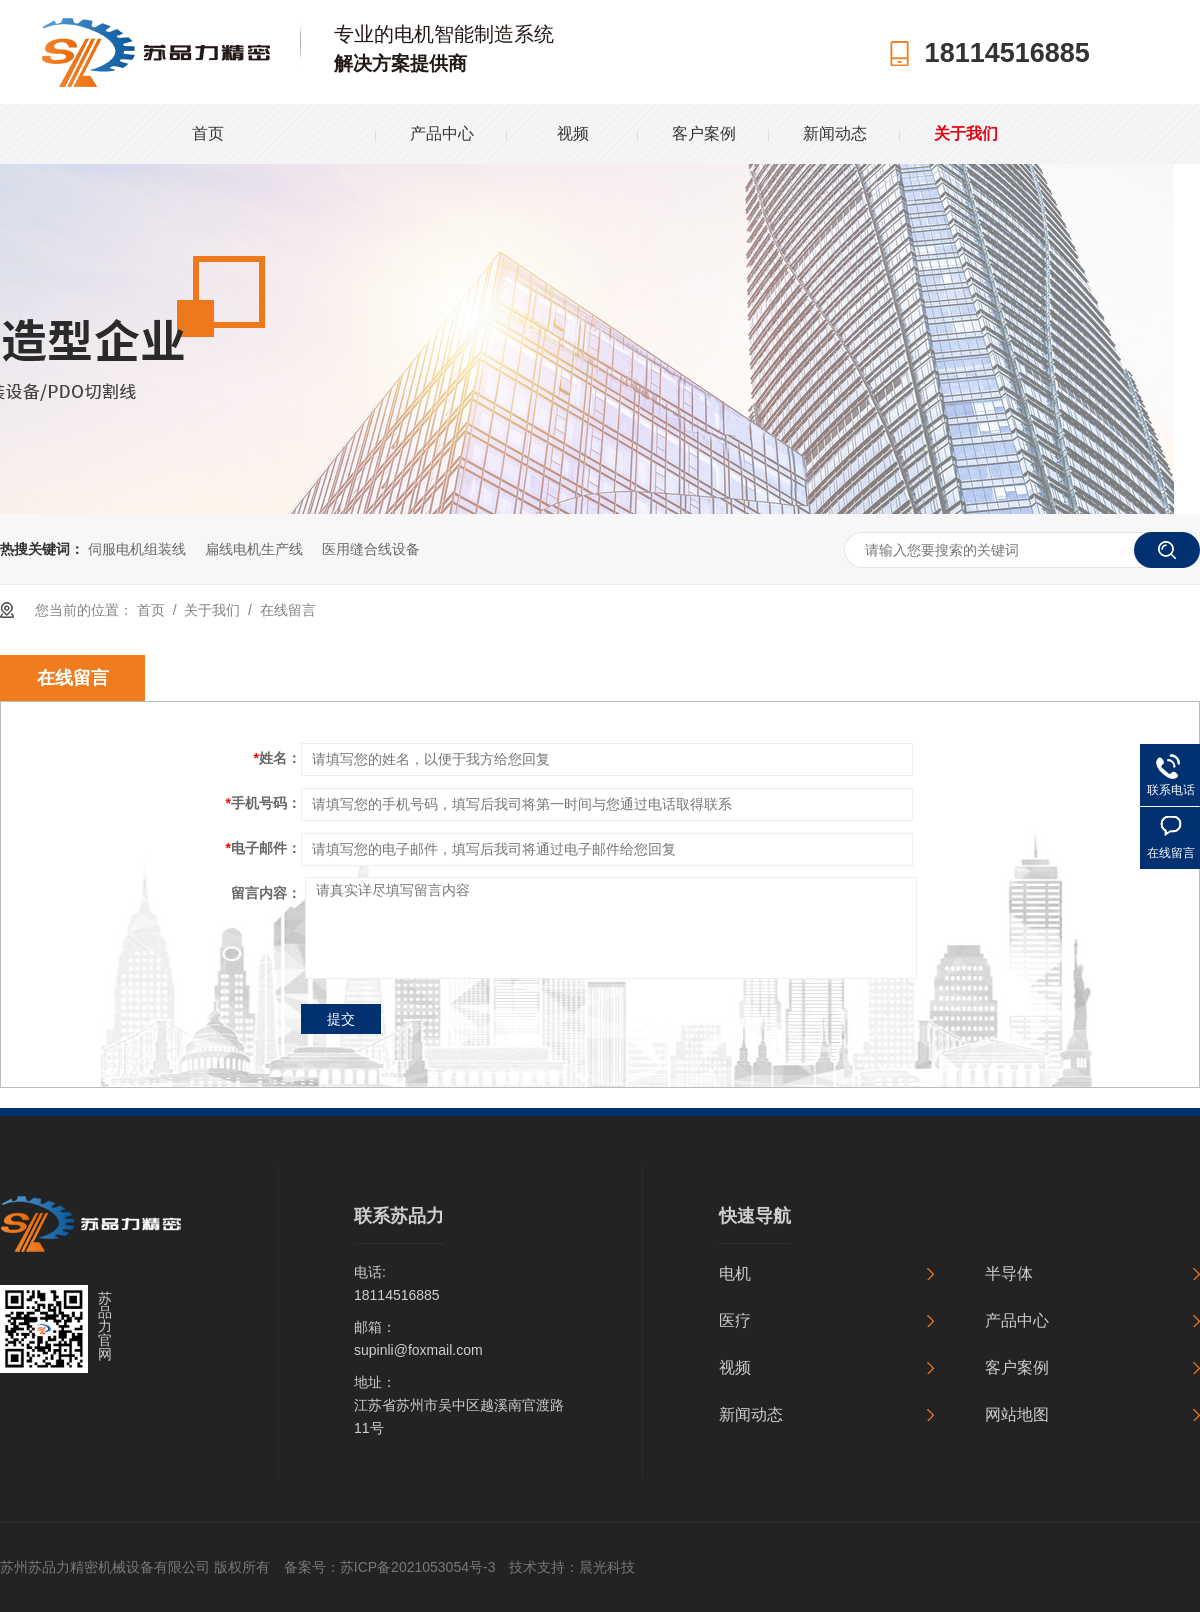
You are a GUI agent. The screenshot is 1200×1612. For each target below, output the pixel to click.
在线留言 (288, 610)
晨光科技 (607, 1567)
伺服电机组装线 (137, 549)
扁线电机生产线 (254, 549)
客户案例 (704, 133)
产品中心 (442, 133)
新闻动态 (835, 133)
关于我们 (966, 133)
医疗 (735, 1320)
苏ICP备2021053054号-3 (418, 1567)
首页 (208, 133)
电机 (735, 1273)
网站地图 (1017, 1414)
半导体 (1009, 1273)
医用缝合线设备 (371, 549)
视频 (573, 133)
